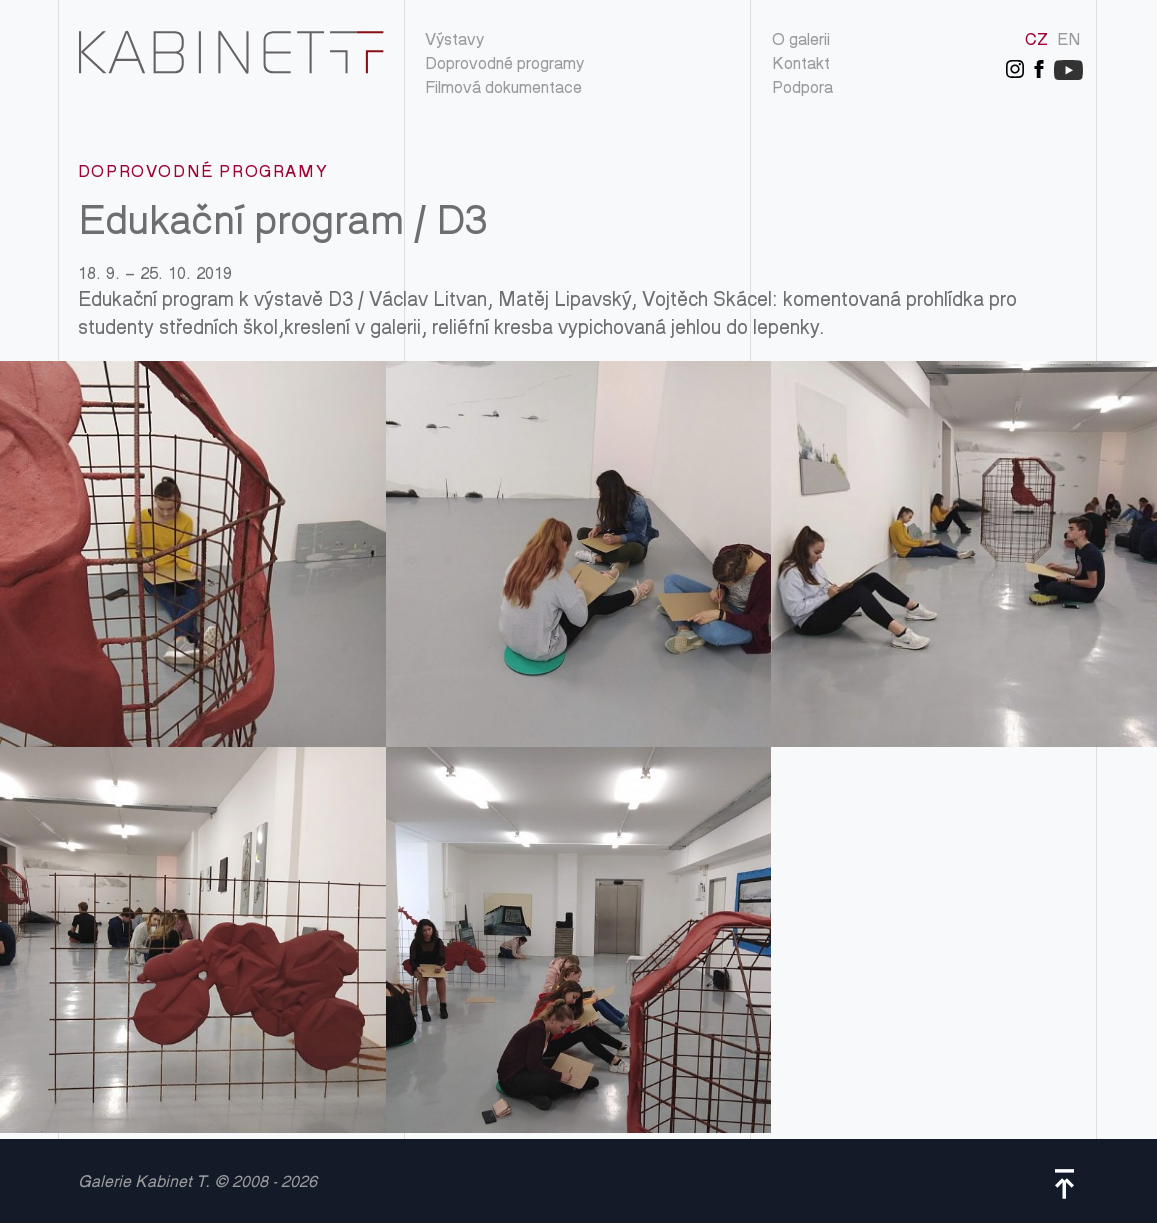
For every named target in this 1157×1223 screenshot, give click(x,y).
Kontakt (801, 65)
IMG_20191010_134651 (964, 554)
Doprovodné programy (504, 65)
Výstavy (454, 41)
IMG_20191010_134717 (193, 940)
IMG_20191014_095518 (579, 940)
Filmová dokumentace (503, 89)
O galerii (801, 41)
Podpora (802, 89)
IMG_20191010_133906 (579, 554)
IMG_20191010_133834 (193, 554)
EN (1069, 41)
